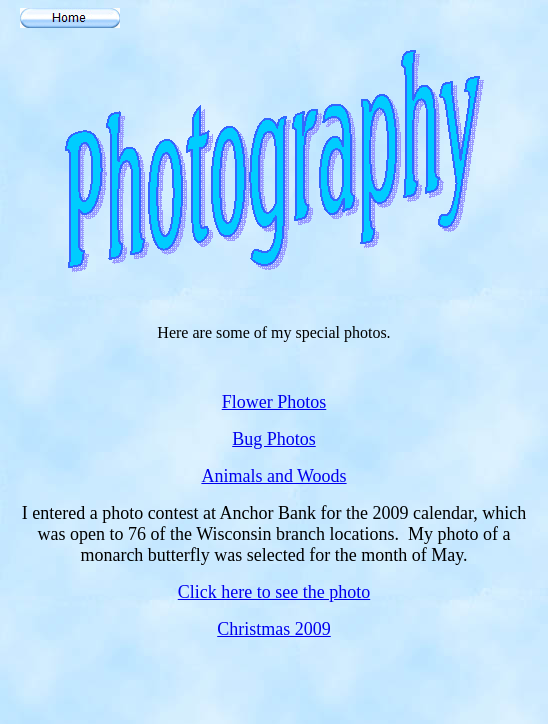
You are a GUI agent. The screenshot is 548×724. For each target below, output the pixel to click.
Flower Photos (274, 402)
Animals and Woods (273, 476)
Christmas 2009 (274, 629)
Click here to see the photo (274, 592)
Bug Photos (274, 439)
